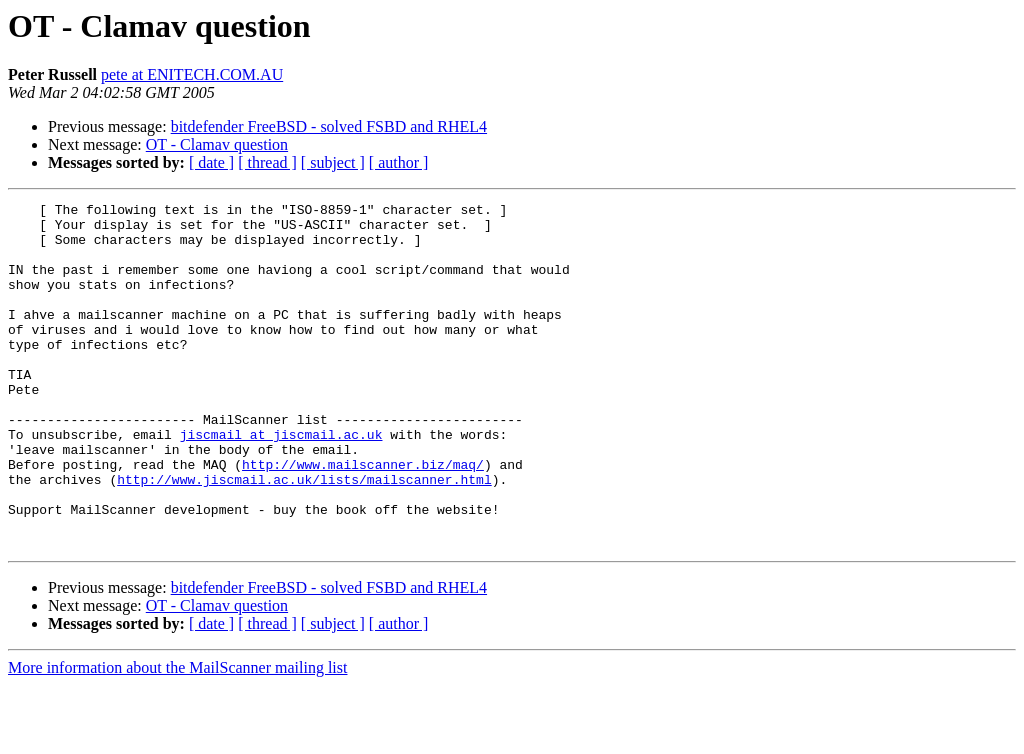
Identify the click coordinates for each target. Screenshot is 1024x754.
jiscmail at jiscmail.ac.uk (281, 482)
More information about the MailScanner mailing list (177, 736)
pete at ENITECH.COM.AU (192, 74)
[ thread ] (267, 162)
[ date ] (211, 162)
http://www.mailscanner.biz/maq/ (363, 518)
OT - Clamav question (217, 144)
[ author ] (399, 162)
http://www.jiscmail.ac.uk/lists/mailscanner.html (304, 536)
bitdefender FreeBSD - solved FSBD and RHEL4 (329, 126)
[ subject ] (333, 162)
